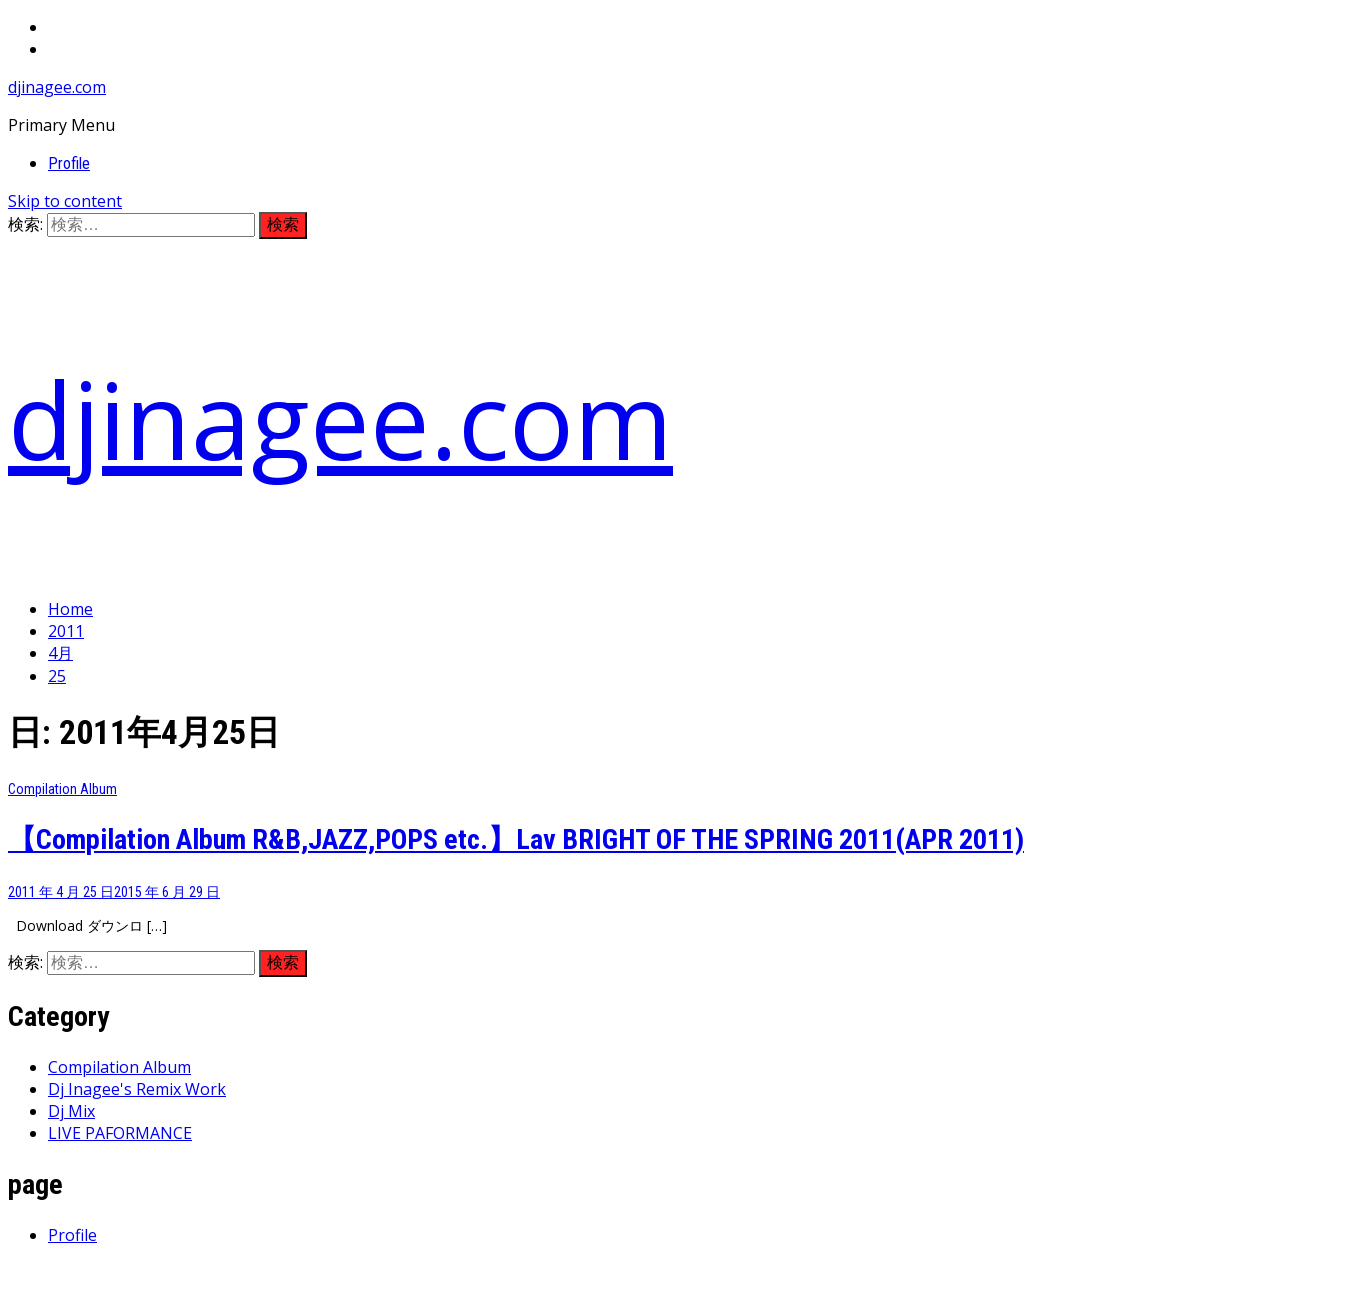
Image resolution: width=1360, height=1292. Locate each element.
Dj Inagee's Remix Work (137, 1089)
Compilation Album (62, 789)
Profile (69, 163)
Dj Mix (71, 1111)
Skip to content (65, 201)
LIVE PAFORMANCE (120, 1133)
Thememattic (479, 1273)
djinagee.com (57, 87)
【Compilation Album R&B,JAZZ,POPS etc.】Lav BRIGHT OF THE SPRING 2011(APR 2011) (516, 839)
